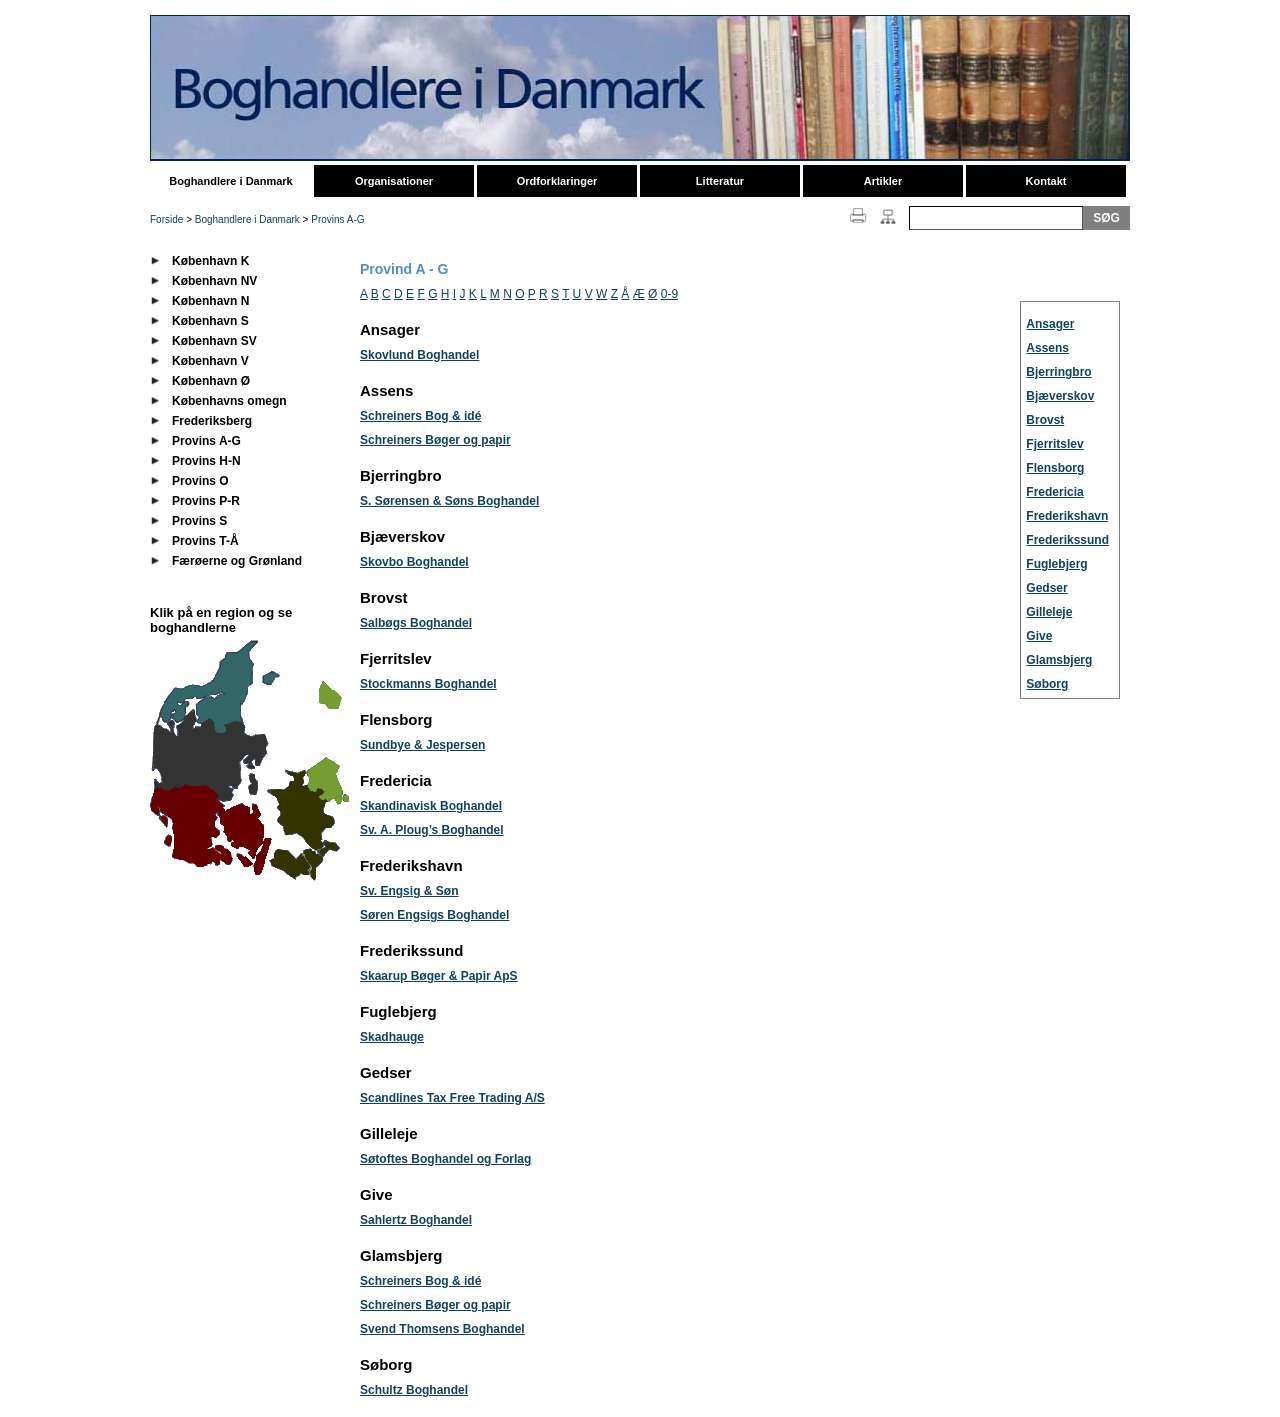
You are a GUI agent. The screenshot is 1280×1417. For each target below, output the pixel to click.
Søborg (1047, 684)
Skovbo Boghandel (414, 562)
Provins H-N (206, 461)
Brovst (1045, 420)
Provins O (200, 481)
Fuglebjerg (1056, 564)
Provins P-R (206, 501)
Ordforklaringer (557, 181)
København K (210, 261)
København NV (214, 281)
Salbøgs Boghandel (416, 623)
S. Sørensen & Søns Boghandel (449, 501)
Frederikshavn (1067, 516)
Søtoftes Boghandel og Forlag (445, 1159)
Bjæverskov (1060, 396)
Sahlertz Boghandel (416, 1220)
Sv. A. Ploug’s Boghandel (432, 830)
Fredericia (1054, 492)
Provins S (199, 521)
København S (210, 321)
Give (1039, 636)
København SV (214, 341)
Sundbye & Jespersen (422, 745)
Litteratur (720, 181)
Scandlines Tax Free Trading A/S (452, 1098)
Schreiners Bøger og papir (435, 440)
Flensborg (1055, 468)
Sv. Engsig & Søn (409, 891)
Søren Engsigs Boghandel (434, 915)
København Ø (211, 381)
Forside (166, 219)
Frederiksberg (212, 421)
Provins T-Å (205, 541)
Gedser (1046, 588)
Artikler (883, 181)
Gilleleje (1049, 612)
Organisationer (394, 181)
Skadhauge (392, 1037)
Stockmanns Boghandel (428, 684)
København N (210, 301)
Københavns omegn (229, 401)
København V (210, 361)
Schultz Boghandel (414, 1390)
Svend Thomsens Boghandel (442, 1329)
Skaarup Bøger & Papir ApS (439, 976)
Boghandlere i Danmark (230, 181)
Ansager (1050, 324)
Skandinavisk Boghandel (431, 806)
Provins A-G (337, 219)
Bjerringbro (1058, 372)
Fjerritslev (1054, 444)
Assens (1047, 348)
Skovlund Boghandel (419, 355)
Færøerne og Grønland (237, 561)
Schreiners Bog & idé (420, 416)
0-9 (669, 294)
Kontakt (1046, 181)
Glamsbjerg (1059, 660)
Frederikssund (1067, 540)
